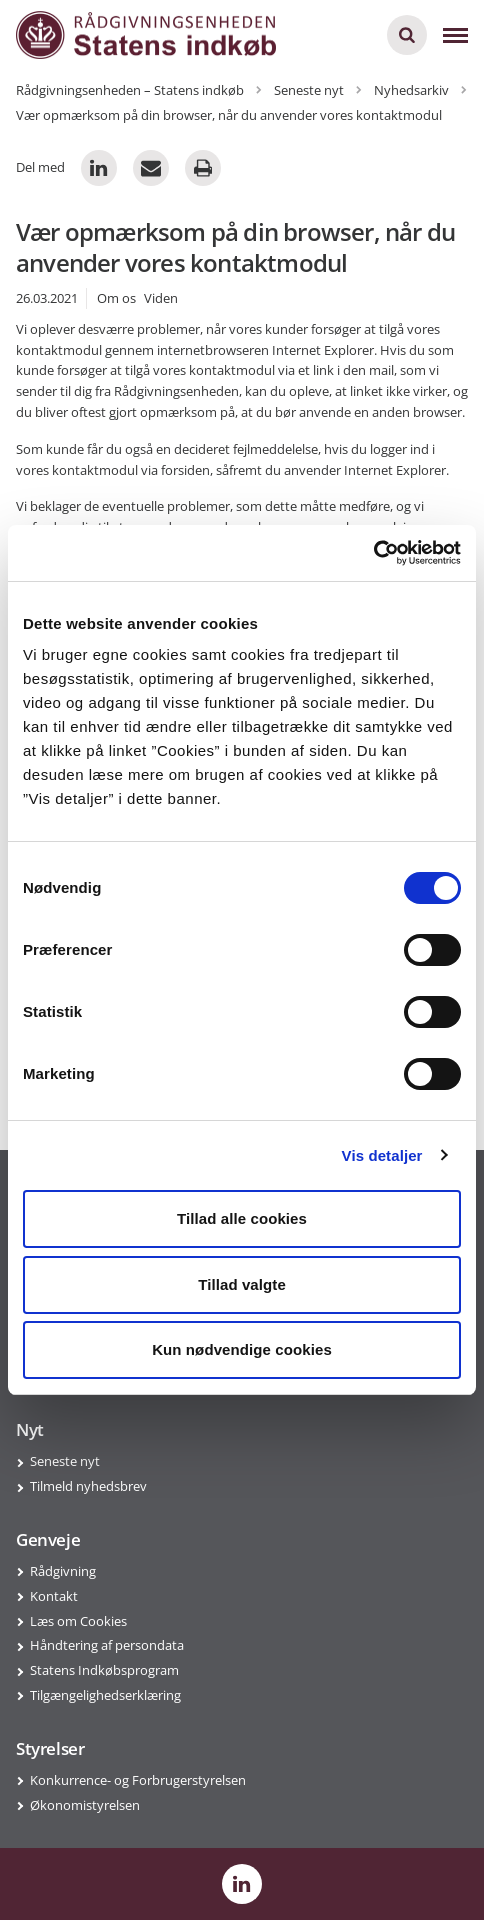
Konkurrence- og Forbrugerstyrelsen (138, 1780)
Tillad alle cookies (242, 1218)
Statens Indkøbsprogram (104, 1670)
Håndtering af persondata (107, 1645)
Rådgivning (63, 1571)
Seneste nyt (65, 1461)
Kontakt (54, 1596)
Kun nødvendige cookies (242, 1349)
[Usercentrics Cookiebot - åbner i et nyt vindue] (373, 553)
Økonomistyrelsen (85, 1805)
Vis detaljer (382, 1155)
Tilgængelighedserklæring (105, 1695)
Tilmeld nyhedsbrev (88, 1486)
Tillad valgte (242, 1284)
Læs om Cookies (78, 1621)
